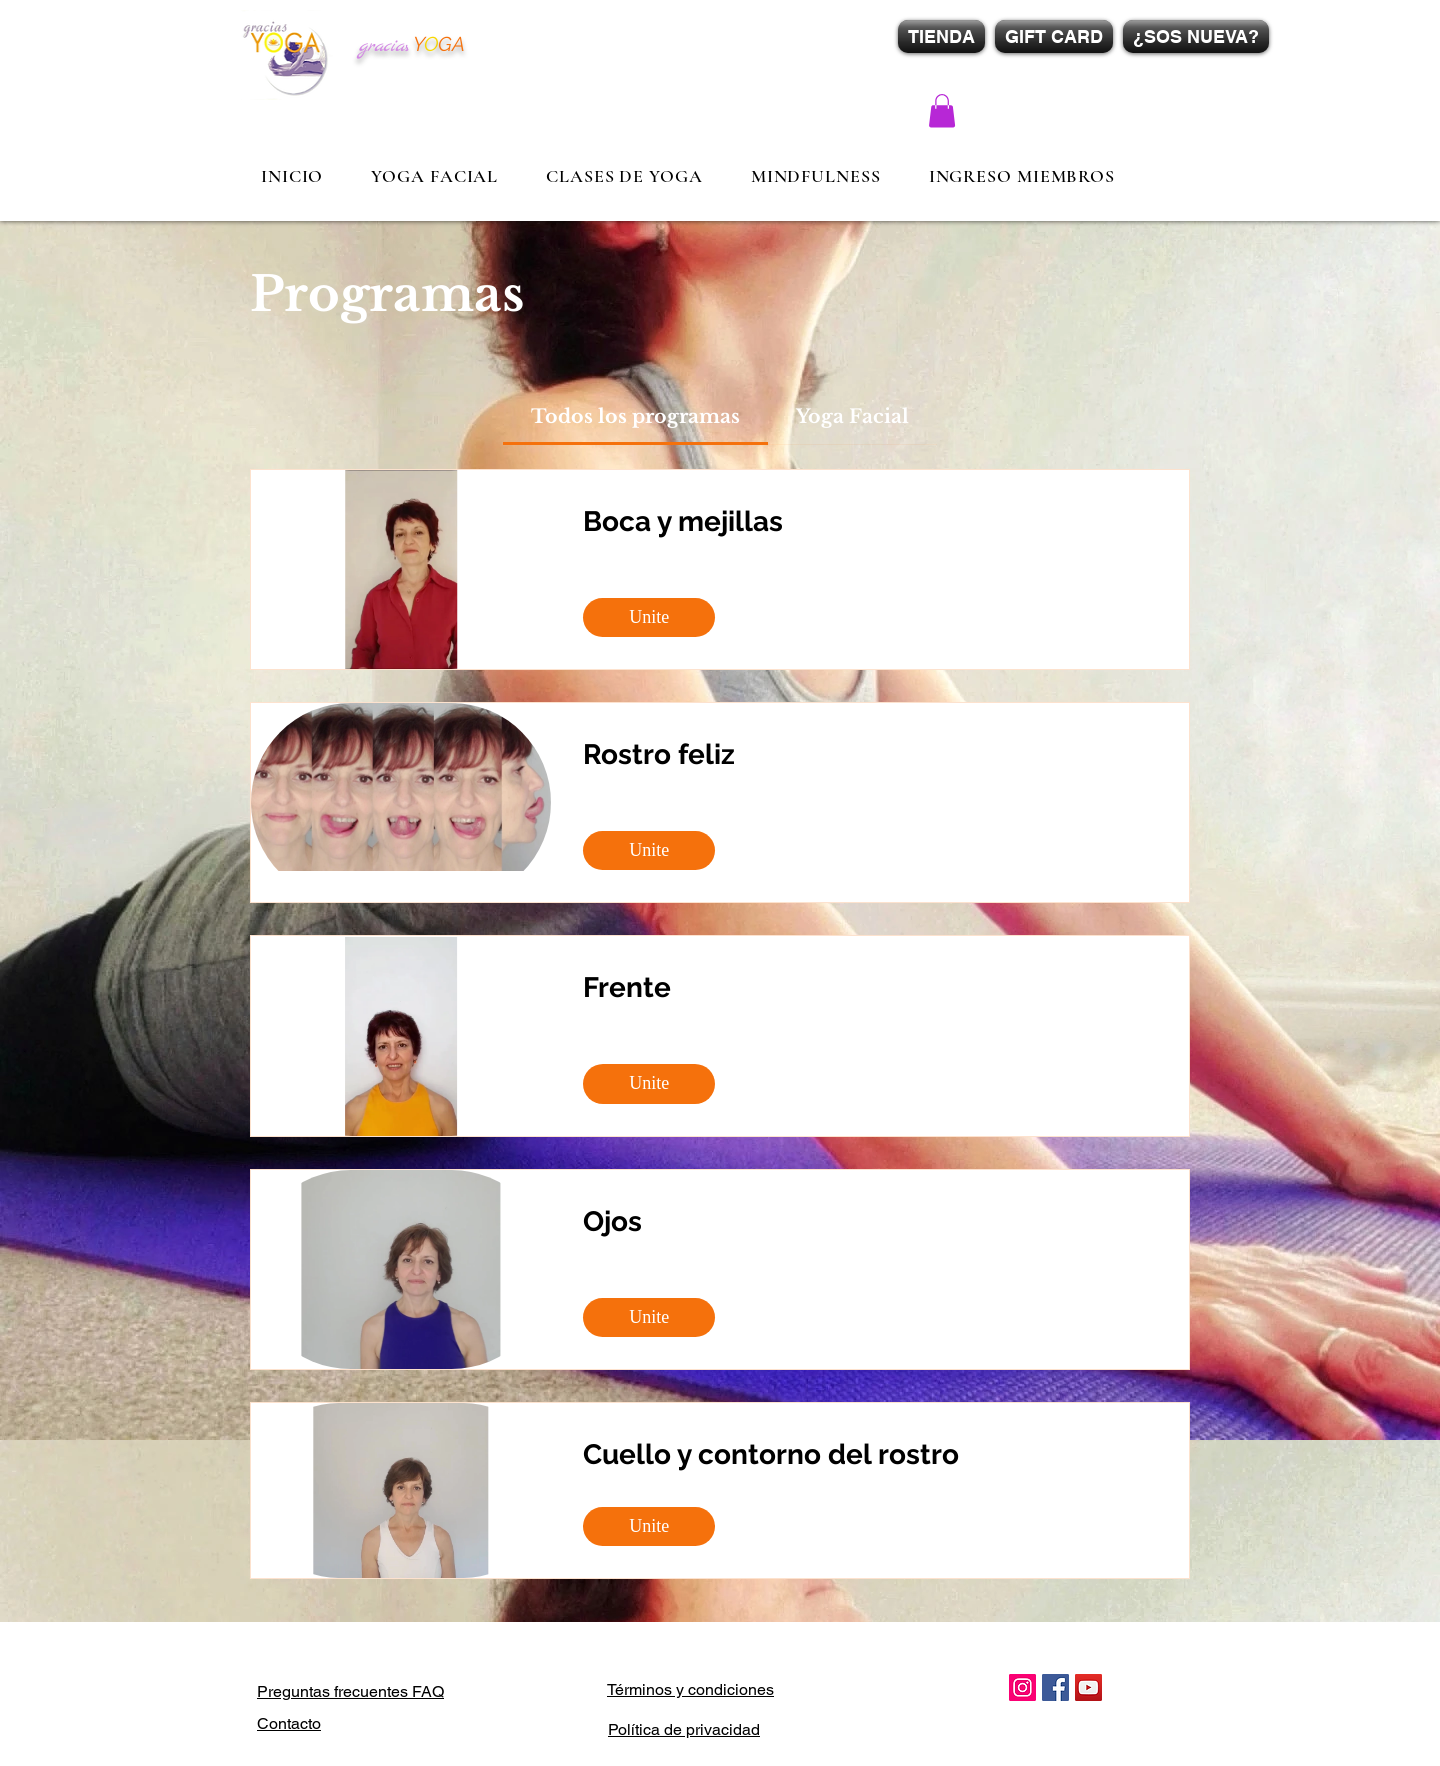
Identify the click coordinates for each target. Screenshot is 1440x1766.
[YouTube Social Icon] (1088, 1687)
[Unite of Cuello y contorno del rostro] (649, 1526)
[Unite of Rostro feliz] (649, 850)
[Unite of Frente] (649, 1083)
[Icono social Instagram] (1022, 1687)
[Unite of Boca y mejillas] (649, 617)
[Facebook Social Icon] (1055, 1687)
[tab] (635, 417)
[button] (942, 110)
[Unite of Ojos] (649, 1317)
